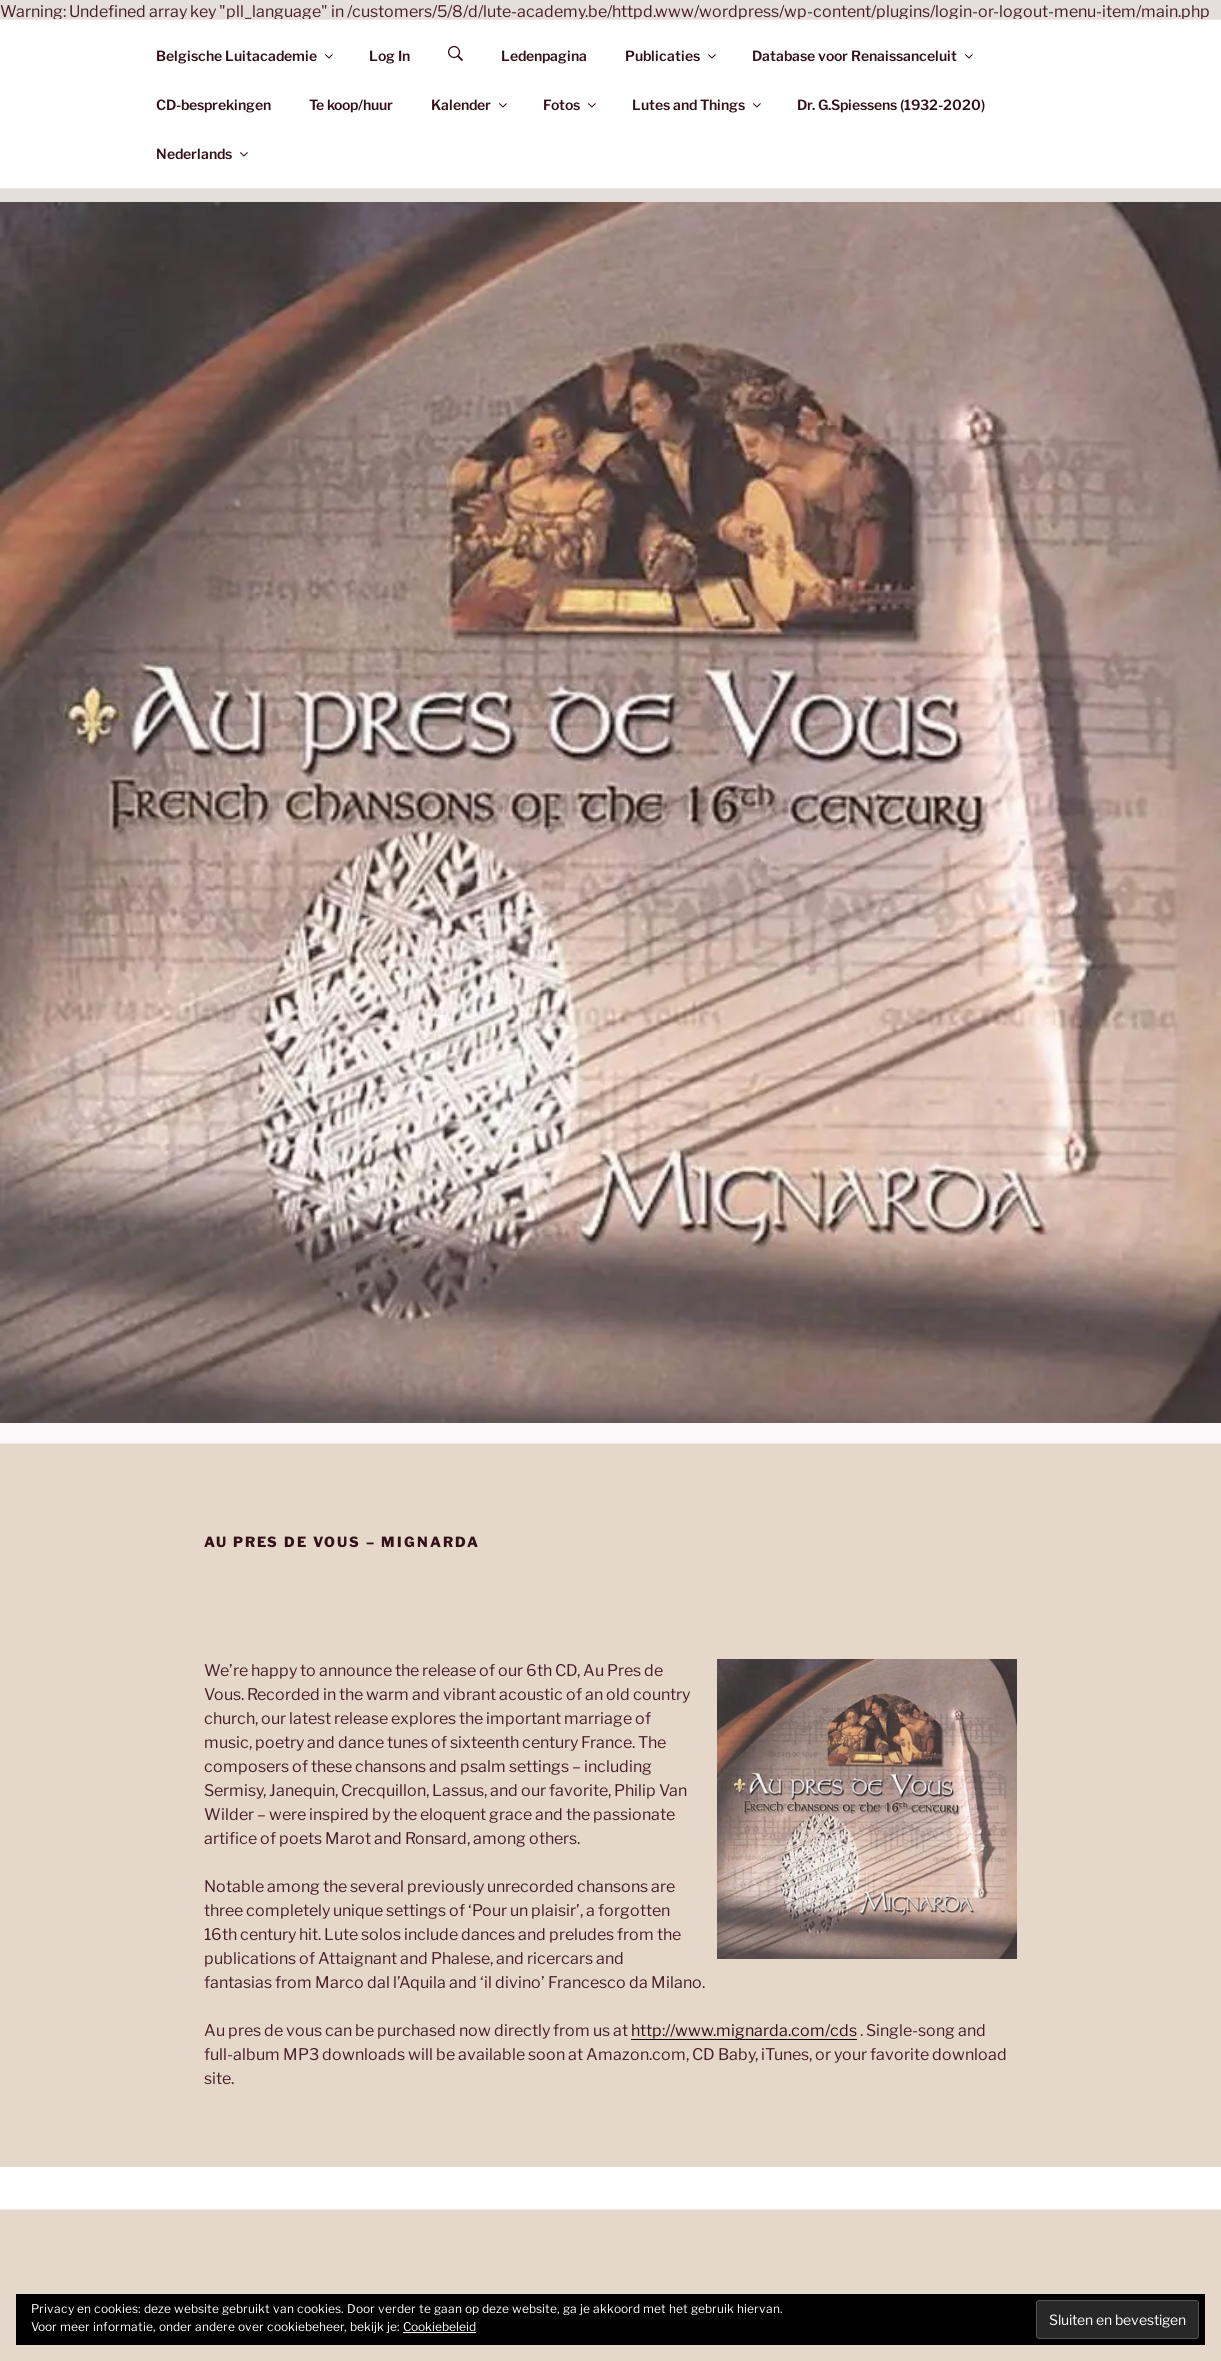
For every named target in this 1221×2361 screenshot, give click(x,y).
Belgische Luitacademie (246, 55)
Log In (389, 55)
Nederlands (203, 153)
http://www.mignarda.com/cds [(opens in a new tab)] (744, 2030)
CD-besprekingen (213, 104)
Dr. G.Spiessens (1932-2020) (891, 104)
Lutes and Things (698, 104)
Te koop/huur (351, 104)
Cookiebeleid (439, 2326)
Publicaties (672, 55)
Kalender (470, 104)
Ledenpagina (544, 55)
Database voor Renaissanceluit (864, 55)
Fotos (571, 104)
